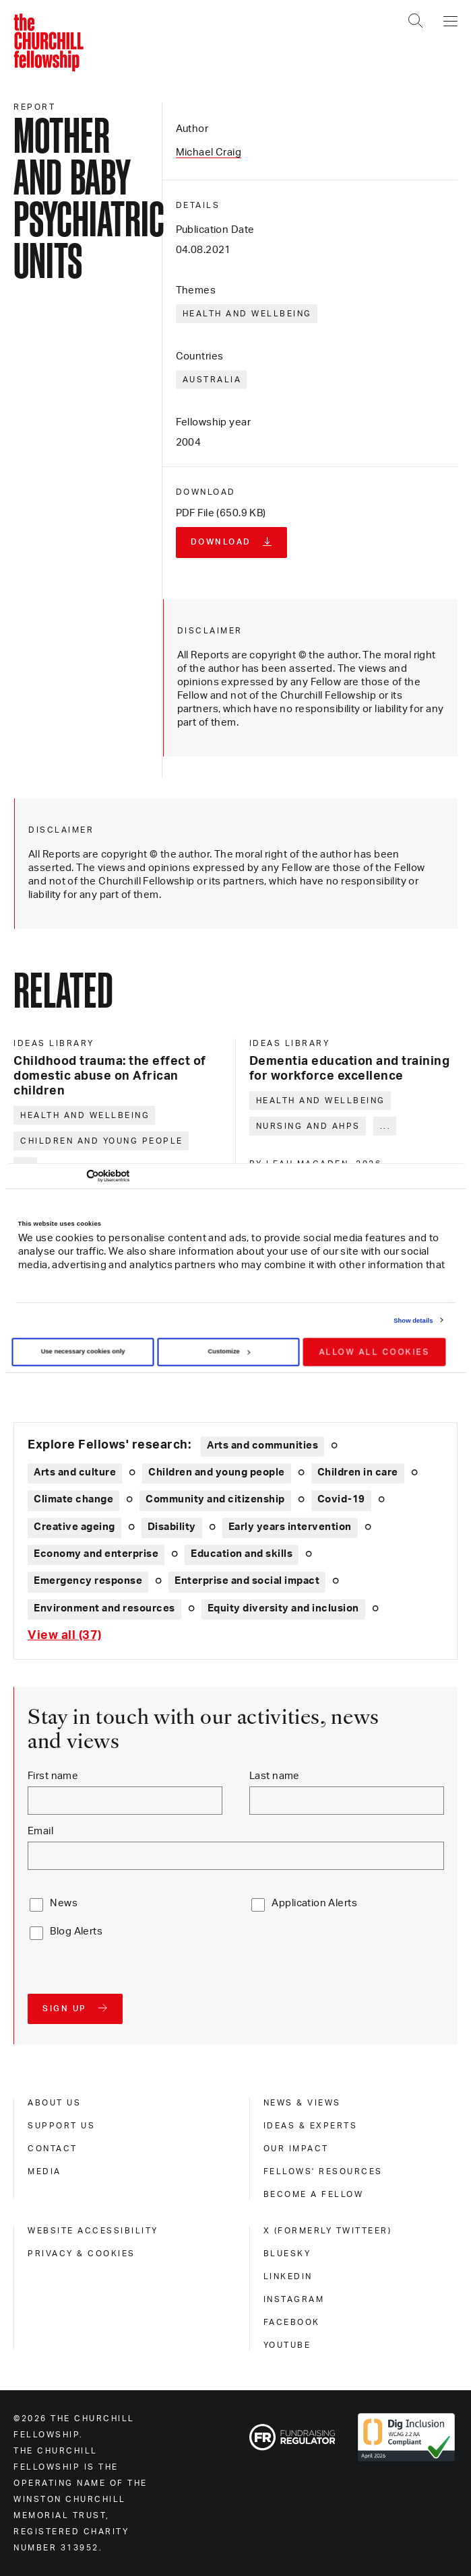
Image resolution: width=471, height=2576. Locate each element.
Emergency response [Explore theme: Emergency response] (88, 1581)
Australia (212, 380)
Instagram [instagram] (294, 2299)
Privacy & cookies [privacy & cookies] (81, 2254)
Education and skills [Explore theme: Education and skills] (241, 1554)
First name (53, 1776)
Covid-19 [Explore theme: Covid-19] (341, 1499)
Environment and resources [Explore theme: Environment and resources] (104, 1608)
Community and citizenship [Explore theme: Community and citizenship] (215, 1499)
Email (40, 1831)
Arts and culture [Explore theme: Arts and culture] (75, 1472)
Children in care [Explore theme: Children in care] (357, 1472)
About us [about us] (54, 2103)
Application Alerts (314, 1903)
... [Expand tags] (385, 1126)
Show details (413, 1320)
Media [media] (44, 2171)
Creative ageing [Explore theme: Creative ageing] (74, 1527)
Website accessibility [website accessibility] (93, 2231)
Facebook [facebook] (291, 2322)
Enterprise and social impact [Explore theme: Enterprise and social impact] (247, 1581)
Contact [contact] (52, 2149)
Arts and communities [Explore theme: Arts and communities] (262, 1445)
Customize (228, 1351)
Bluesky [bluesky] (287, 2254)
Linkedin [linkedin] (288, 2276)
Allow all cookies (374, 1352)
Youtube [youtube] (287, 2345)
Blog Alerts (76, 1931)
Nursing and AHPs (308, 1126)
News (63, 1903)
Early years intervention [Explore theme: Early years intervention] (290, 1527)
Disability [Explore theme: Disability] (172, 1527)
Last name (274, 1776)
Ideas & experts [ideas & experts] (310, 2126)
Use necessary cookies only (83, 1351)
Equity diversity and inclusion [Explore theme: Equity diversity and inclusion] (283, 1608)
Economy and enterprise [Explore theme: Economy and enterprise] (96, 1554)
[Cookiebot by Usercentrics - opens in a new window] (70, 1176)
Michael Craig (208, 152)
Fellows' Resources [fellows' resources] (323, 2171)
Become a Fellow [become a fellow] (313, 2194)
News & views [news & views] (302, 2103)
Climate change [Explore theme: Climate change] (73, 1499)
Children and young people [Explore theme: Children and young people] (216, 1472)
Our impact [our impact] (296, 2149)
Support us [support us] (61, 2126)
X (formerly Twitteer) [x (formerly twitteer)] (327, 2231)
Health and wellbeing (247, 314)
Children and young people (101, 1141)
